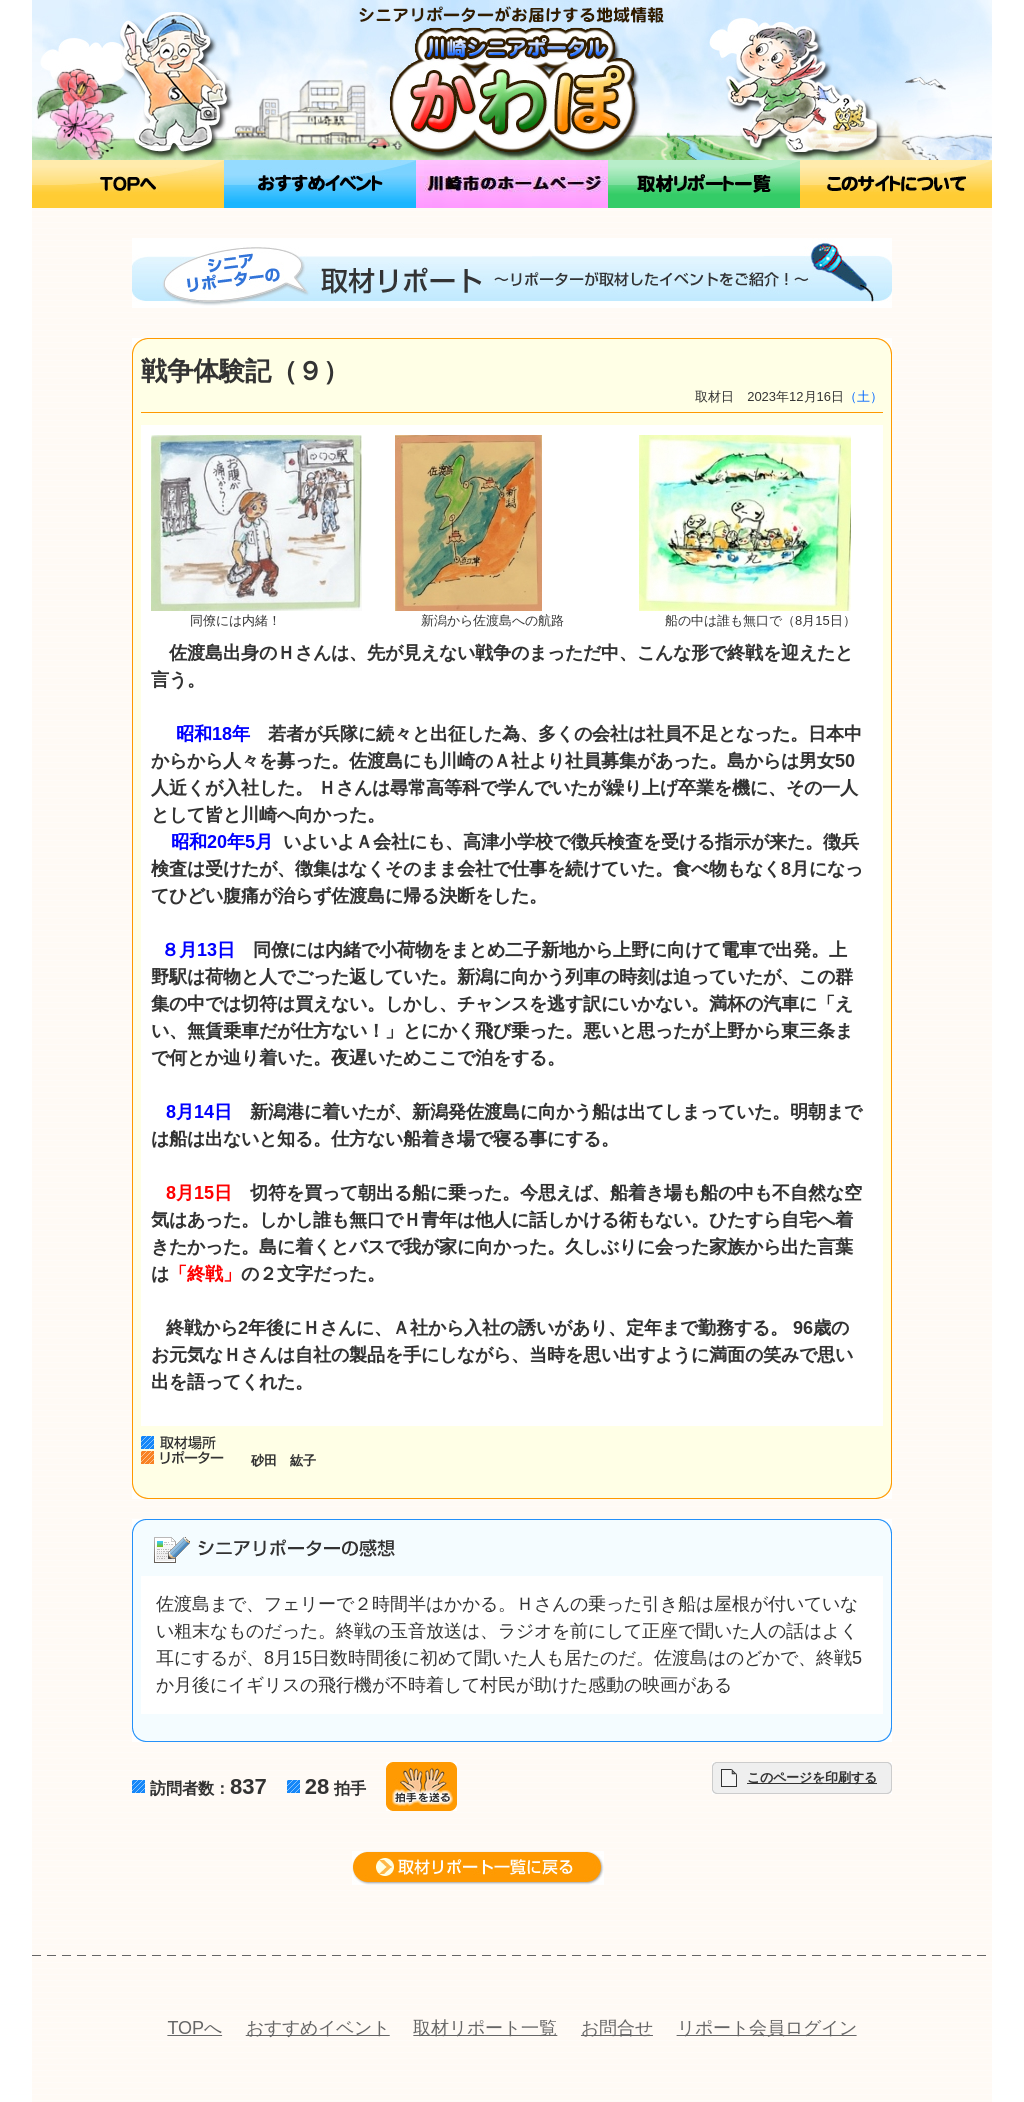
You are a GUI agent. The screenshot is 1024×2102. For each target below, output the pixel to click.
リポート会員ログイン (767, 2028)
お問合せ (617, 2028)
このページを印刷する (812, 1777)
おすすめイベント (318, 2028)
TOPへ (194, 2028)
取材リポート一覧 (485, 2028)
